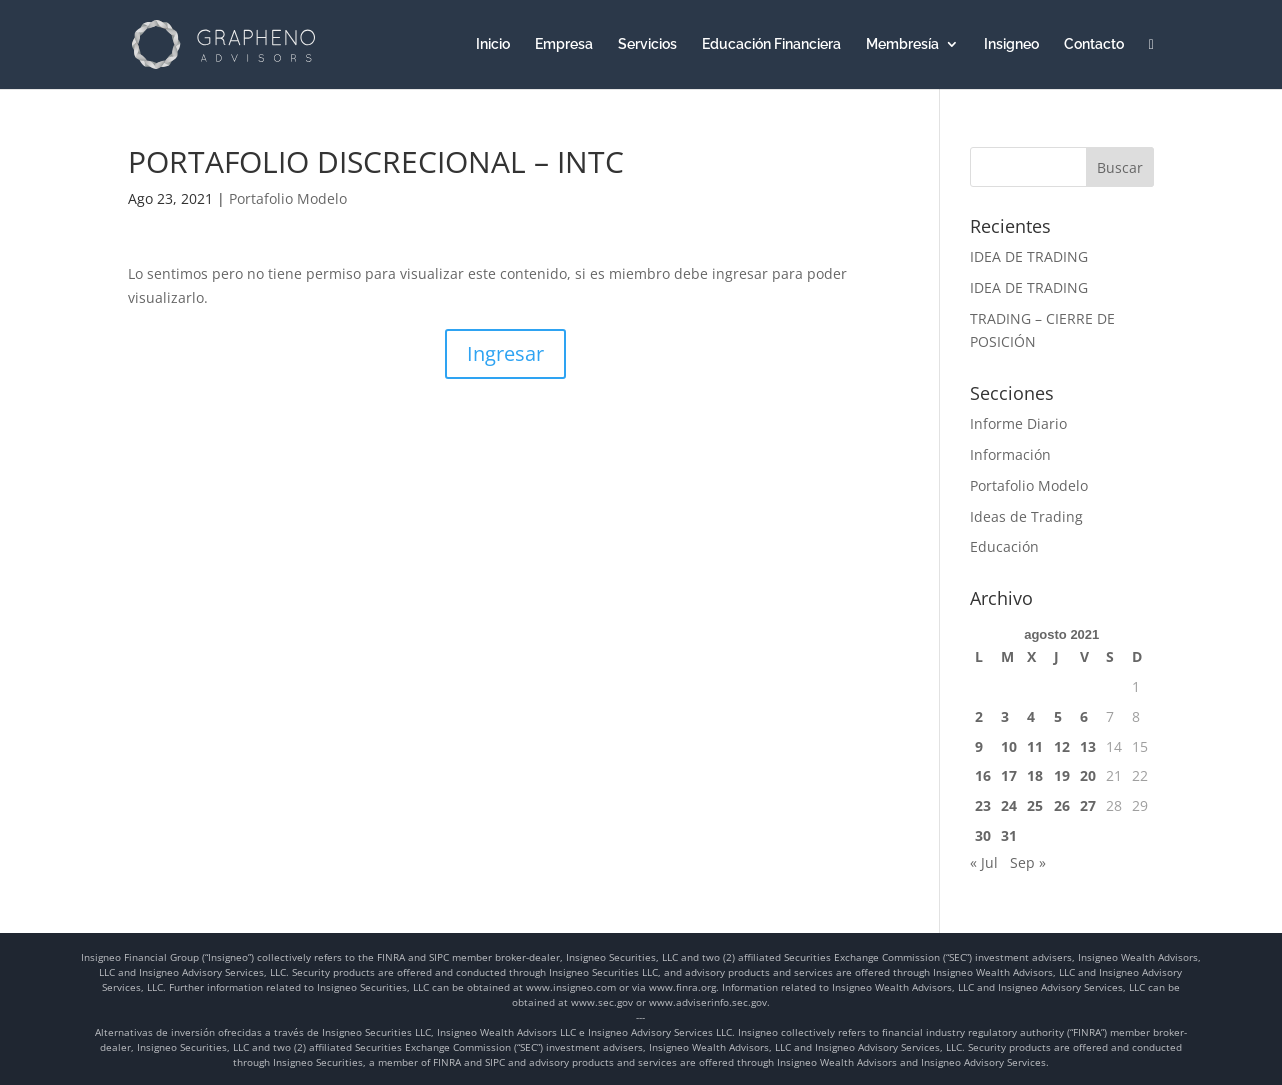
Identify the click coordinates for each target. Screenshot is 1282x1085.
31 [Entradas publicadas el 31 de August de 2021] (1009, 835)
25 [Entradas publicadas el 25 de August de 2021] (1035, 805)
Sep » (1028, 862)
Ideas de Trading (1026, 516)
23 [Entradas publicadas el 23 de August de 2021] (983, 805)
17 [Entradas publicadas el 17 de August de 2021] (1009, 775)
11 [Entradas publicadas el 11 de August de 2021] (1035, 746)
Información (1010, 454)
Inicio (493, 44)
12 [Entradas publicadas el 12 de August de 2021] (1062, 746)
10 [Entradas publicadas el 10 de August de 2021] (1009, 746)
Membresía (902, 44)
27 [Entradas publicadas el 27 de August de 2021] (1088, 805)
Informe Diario (1018, 423)
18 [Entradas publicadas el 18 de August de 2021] (1035, 775)
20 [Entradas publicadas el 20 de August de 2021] (1088, 775)
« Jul (984, 862)
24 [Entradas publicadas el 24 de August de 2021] (1009, 805)
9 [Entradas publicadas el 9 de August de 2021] (979, 746)
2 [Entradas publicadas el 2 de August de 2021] (979, 716)
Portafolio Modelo (288, 198)
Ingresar (505, 353)
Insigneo (1011, 44)
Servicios (647, 44)
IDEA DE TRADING (1029, 256)
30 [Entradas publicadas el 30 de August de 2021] (983, 835)
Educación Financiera (771, 44)
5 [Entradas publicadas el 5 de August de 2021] (1058, 716)
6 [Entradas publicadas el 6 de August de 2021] (1084, 716)
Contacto (1094, 44)
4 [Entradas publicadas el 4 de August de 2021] (1031, 716)
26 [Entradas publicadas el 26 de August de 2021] (1062, 805)
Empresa (564, 44)
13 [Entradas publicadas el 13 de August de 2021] (1088, 746)
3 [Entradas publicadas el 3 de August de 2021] (1005, 716)
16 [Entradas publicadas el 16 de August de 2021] (983, 775)
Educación (1004, 546)
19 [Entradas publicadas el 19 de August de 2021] (1062, 775)
